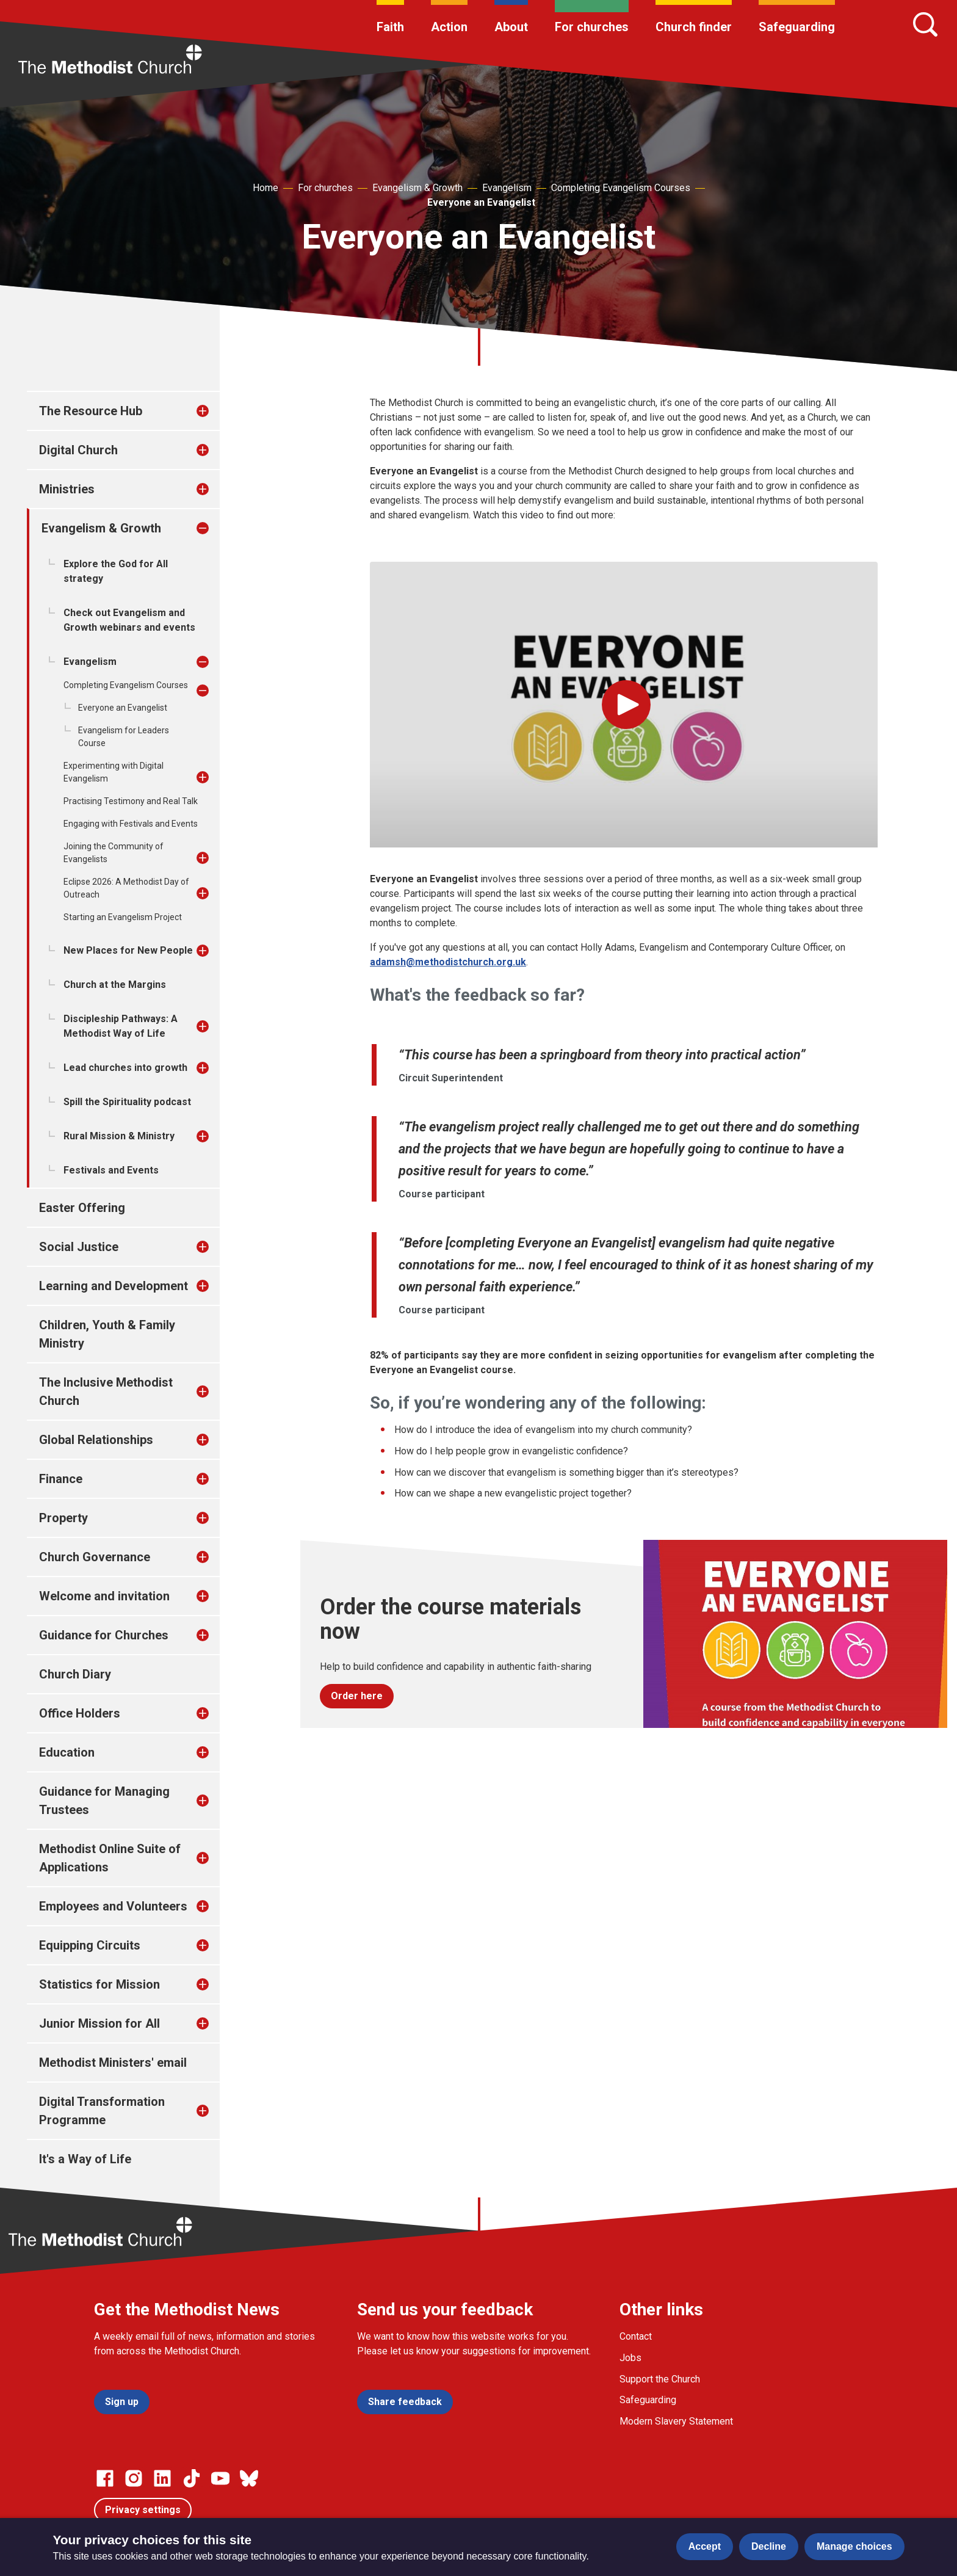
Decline (768, 2546)
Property (63, 1518)
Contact (635, 2336)
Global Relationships (96, 1439)
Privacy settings (143, 2510)
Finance (60, 1478)
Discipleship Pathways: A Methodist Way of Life (120, 1026)
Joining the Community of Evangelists (113, 852)
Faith (390, 27)
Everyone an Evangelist (481, 202)
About (511, 27)
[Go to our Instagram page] (134, 2478)
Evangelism (507, 188)
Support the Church (659, 2379)
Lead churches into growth (125, 1067)
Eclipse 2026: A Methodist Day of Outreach (126, 888)
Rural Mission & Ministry (119, 1136)
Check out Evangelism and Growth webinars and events (129, 620)
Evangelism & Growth (417, 188)
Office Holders (79, 1713)
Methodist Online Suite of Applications (110, 1857)
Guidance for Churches (103, 1635)
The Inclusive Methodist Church (106, 1391)
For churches (592, 27)
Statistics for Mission (99, 1984)
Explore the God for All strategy (115, 571)
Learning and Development (113, 1286)
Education (67, 1752)
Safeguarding (797, 27)
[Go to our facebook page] (105, 2478)
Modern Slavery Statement (676, 2421)
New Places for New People (128, 950)
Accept (704, 2546)
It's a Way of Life (85, 2159)
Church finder (693, 27)
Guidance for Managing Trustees (104, 1800)
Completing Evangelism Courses (620, 188)
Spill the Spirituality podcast (127, 1102)
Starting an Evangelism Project (122, 917)
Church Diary (75, 1674)
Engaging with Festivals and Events (130, 824)
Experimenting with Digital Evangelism (113, 772)
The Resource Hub (90, 411)
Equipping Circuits (89, 1945)
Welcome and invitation (104, 1596)
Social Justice (78, 1246)
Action (449, 27)
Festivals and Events (111, 1170)
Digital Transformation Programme (102, 2110)
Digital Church (78, 450)
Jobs (630, 2358)
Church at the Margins (114, 984)
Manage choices (854, 2546)
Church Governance (94, 1557)
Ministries (67, 489)
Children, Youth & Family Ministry (107, 1334)
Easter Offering (82, 1207)
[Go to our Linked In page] (162, 2478)
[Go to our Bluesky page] (249, 2478)
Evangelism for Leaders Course (123, 736)
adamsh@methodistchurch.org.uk (448, 962)
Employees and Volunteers (113, 1906)
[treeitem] (215, 411)
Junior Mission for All (99, 2023)
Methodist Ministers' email (113, 2062)
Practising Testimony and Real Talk (130, 801)
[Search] (925, 24)
